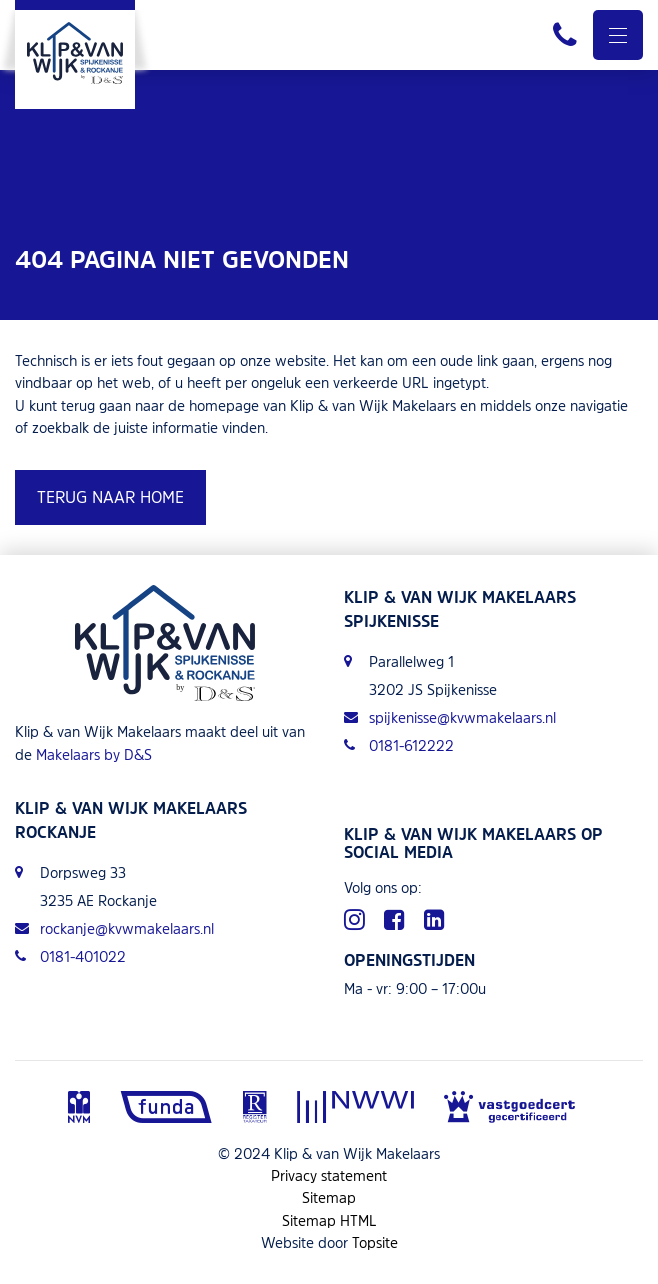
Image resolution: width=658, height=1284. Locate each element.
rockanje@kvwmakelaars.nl (114, 928)
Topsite (375, 1242)
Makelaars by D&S (94, 754)
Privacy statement (329, 1175)
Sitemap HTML (329, 1220)
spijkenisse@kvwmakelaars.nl (450, 717)
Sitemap (329, 1197)
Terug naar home (110, 497)
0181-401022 (70, 956)
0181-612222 (399, 745)
